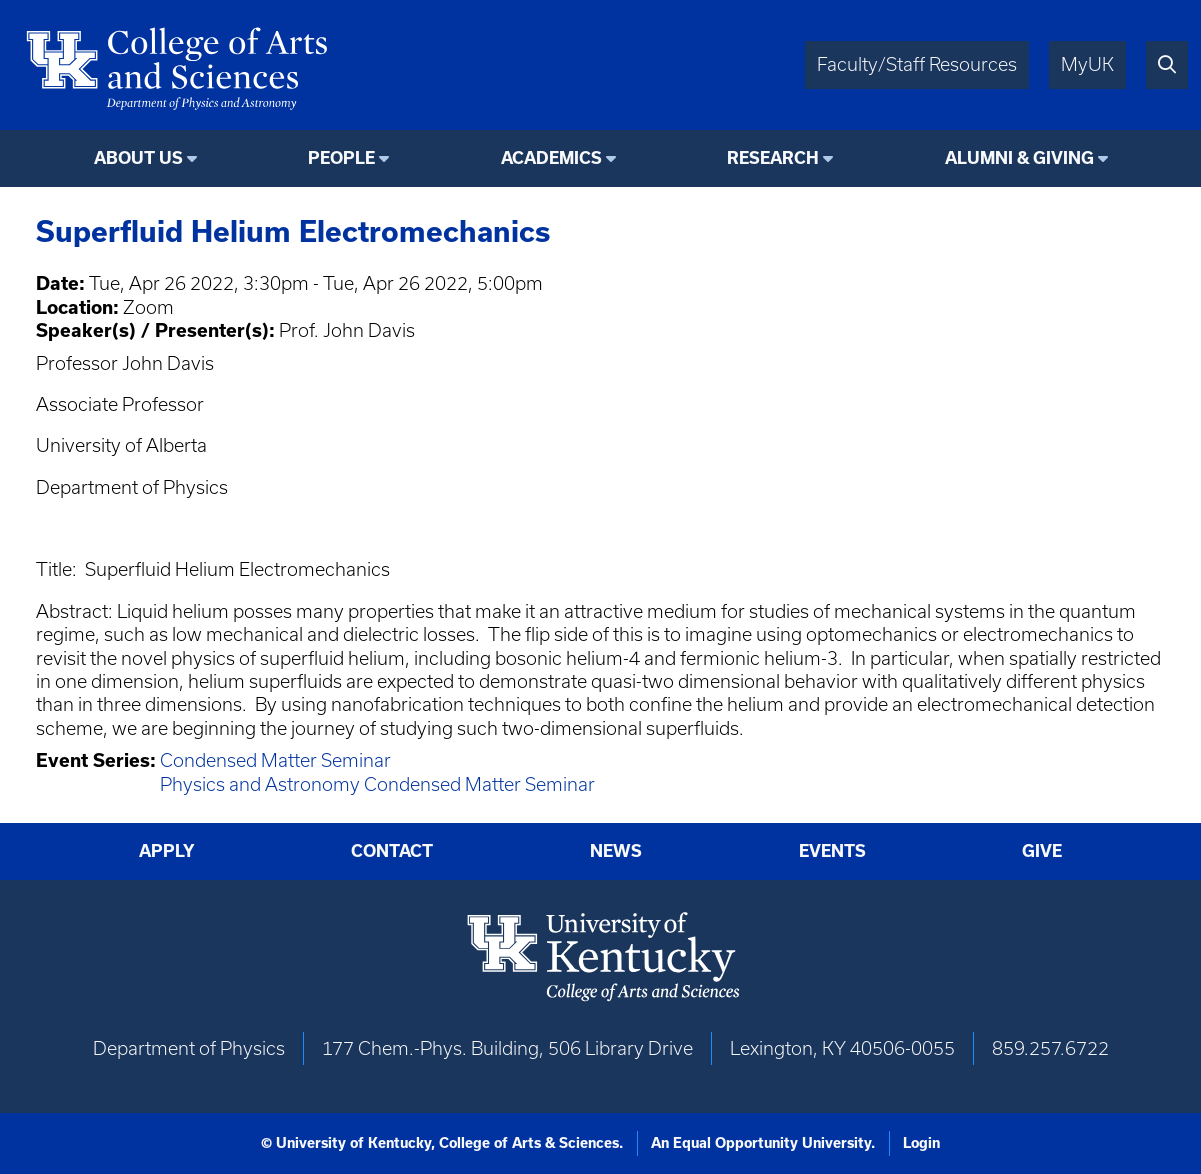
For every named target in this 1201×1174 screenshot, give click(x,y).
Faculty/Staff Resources (917, 64)
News (616, 851)
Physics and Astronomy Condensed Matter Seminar (377, 784)
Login (921, 1143)
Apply (167, 851)
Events (832, 851)
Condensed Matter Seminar (275, 760)
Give (1042, 851)
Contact (392, 851)
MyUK (1087, 64)
